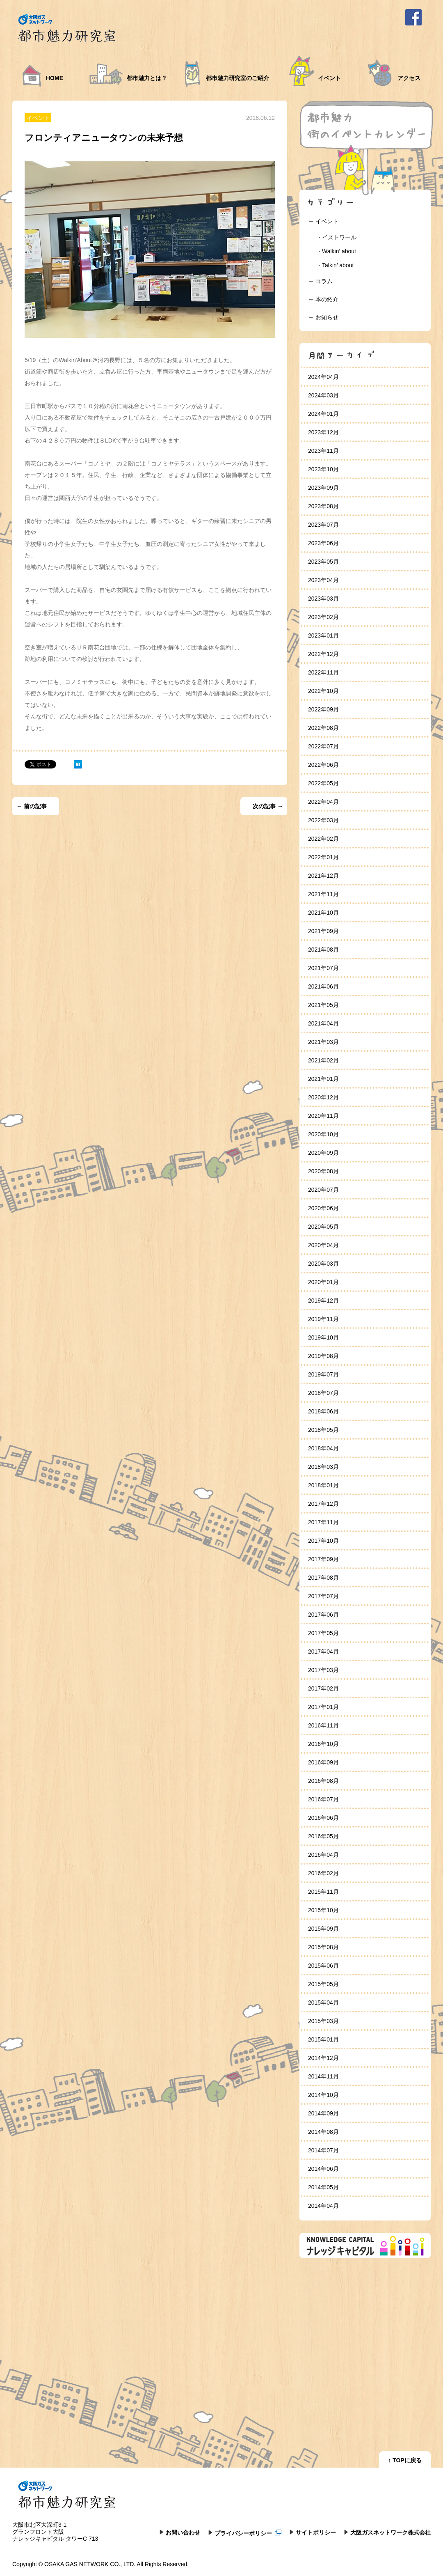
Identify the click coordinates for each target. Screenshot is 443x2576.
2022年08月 (323, 728)
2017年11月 (323, 1522)
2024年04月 (323, 377)
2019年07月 (323, 1374)
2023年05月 (323, 561)
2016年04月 (323, 1854)
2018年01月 (323, 1485)
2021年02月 (323, 1060)
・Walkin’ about (336, 251)
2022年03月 (323, 820)
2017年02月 (323, 1688)
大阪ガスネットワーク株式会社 (390, 2532)
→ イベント (323, 221)
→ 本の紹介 (323, 299)
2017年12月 (323, 1503)
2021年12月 (323, 875)
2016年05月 (323, 1836)
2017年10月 (323, 1540)
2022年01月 (323, 857)
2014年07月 (323, 2150)
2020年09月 (323, 1152)
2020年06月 (323, 1208)
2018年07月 (323, 1393)
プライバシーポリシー (248, 2533)
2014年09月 (323, 2113)
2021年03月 (323, 1042)
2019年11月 (323, 1319)
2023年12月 (323, 432)
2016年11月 (323, 1725)
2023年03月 (323, 598)
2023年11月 (323, 450)
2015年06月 (323, 1965)
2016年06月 (323, 1817)
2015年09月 (323, 1928)
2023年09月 (323, 487)
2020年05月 (323, 1226)
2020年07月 (323, 1189)
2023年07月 (323, 524)
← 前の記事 (31, 806)
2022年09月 (323, 709)
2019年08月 (323, 1356)
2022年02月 (323, 838)
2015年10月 (323, 1910)
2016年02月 (323, 1873)
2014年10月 (323, 2095)
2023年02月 (323, 617)
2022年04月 (323, 801)
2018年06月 (323, 1411)
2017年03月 (323, 1670)
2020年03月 (323, 1263)
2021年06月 (323, 986)
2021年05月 (323, 1005)
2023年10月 (323, 469)
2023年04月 (323, 580)
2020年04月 (323, 1245)
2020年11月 (323, 1116)
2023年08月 (323, 506)
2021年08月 (323, 949)
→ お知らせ (323, 317)
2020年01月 (323, 1282)
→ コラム (320, 281)
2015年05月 (323, 1984)
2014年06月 (323, 2168)
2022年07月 (323, 746)
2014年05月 (323, 2187)
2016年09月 (323, 1762)
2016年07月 (323, 1799)
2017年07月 (323, 1596)
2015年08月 (323, 1947)
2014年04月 (323, 2205)
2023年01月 (323, 635)
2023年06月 (323, 543)
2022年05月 (323, 783)
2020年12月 (323, 1097)
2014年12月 (323, 2058)
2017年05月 (323, 1633)
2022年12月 (323, 654)
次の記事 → (268, 806)
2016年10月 (323, 1744)
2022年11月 (323, 672)
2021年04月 (323, 1023)
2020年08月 (323, 1171)
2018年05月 (323, 1430)
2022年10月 (323, 691)
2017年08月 (323, 1577)
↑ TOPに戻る (404, 2460)
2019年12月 (323, 1300)
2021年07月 (323, 968)
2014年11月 (323, 2076)
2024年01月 (323, 414)
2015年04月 (323, 2002)
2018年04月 (323, 1448)
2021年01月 (323, 1079)
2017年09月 (323, 1559)
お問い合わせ (183, 2532)
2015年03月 (323, 2021)
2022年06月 (323, 765)
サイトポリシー (316, 2532)
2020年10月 (323, 1134)
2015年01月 (323, 2039)
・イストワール (336, 237)
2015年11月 (323, 1891)
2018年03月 (323, 1466)
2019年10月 (323, 1337)
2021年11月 (323, 894)
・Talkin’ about (335, 265)
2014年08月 (323, 2132)
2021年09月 (323, 931)
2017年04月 (323, 1651)
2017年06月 (323, 1614)
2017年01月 (323, 1707)
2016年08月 (323, 1781)
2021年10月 (323, 912)
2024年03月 (323, 395)
